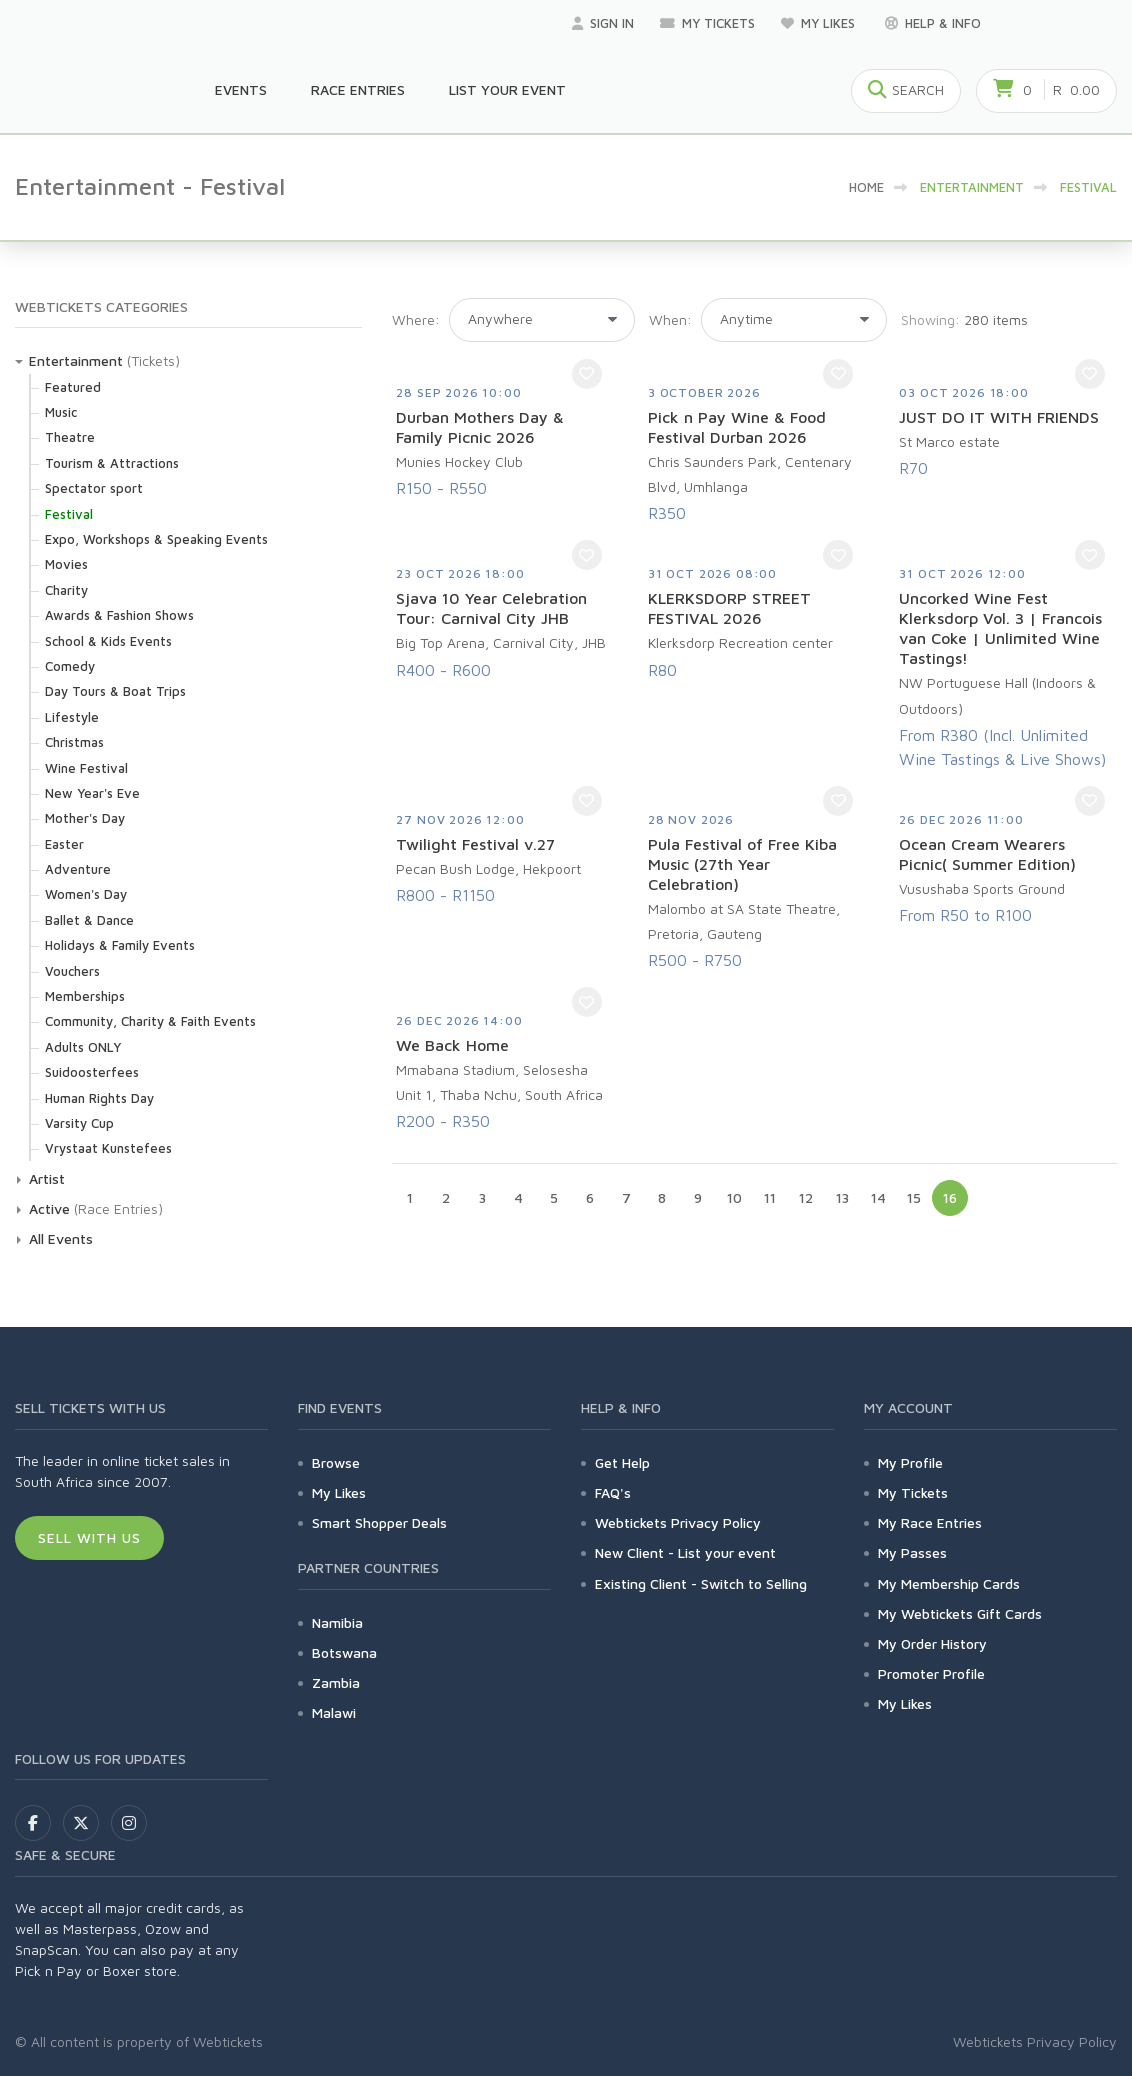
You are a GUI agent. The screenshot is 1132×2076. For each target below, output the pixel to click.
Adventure (78, 869)
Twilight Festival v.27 (475, 844)
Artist (47, 1178)
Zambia (336, 1682)
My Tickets (707, 23)
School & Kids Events (108, 641)
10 (734, 1197)
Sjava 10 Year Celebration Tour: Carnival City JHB (491, 608)
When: (670, 319)
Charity (66, 590)
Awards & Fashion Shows (119, 615)
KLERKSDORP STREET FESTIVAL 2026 (729, 608)
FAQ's (613, 1492)
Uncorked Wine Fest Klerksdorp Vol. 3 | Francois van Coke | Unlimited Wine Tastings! (1000, 628)
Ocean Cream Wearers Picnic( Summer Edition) (987, 854)
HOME (866, 187)
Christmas (74, 742)
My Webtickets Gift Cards (960, 1613)
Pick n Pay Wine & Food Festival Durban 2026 (737, 427)
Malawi (334, 1712)
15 (914, 1197)
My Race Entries (930, 1522)
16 (950, 1197)
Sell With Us (89, 1537)
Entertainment (76, 360)
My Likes (820, 23)
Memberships (85, 996)
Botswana (344, 1652)
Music (61, 412)
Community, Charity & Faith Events (150, 1021)
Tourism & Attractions (112, 463)
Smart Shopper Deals (379, 1522)
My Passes (912, 1552)
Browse (336, 1462)
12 (806, 1197)
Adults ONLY (83, 1047)
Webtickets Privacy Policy (678, 1522)
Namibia (337, 1622)
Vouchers (72, 971)
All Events (61, 1238)
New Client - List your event (685, 1552)
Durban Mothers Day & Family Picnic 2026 (480, 427)
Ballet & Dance (89, 920)
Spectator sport (94, 488)
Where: (416, 319)
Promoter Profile (931, 1673)
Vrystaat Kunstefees (108, 1148)
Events (241, 89)
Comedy (70, 666)
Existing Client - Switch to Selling (701, 1583)
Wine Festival (86, 768)
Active (49, 1208)
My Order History (932, 1643)
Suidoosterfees (92, 1072)
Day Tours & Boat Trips (115, 691)
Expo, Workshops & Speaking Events (156, 539)
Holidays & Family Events (120, 945)
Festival (69, 514)
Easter (64, 844)
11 (770, 1197)
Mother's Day (85, 818)
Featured (73, 387)
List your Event (507, 89)
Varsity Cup (79, 1123)
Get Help (622, 1462)
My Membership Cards (949, 1583)
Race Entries (358, 89)
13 (842, 1197)
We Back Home (452, 1045)
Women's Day (86, 894)
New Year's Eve (92, 793)
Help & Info (933, 23)
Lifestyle (72, 717)
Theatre (70, 437)
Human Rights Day (99, 1098)
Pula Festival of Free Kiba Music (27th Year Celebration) (742, 864)
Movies (66, 564)
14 (878, 1197)
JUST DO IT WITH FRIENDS (999, 417)
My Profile (910, 1462)
